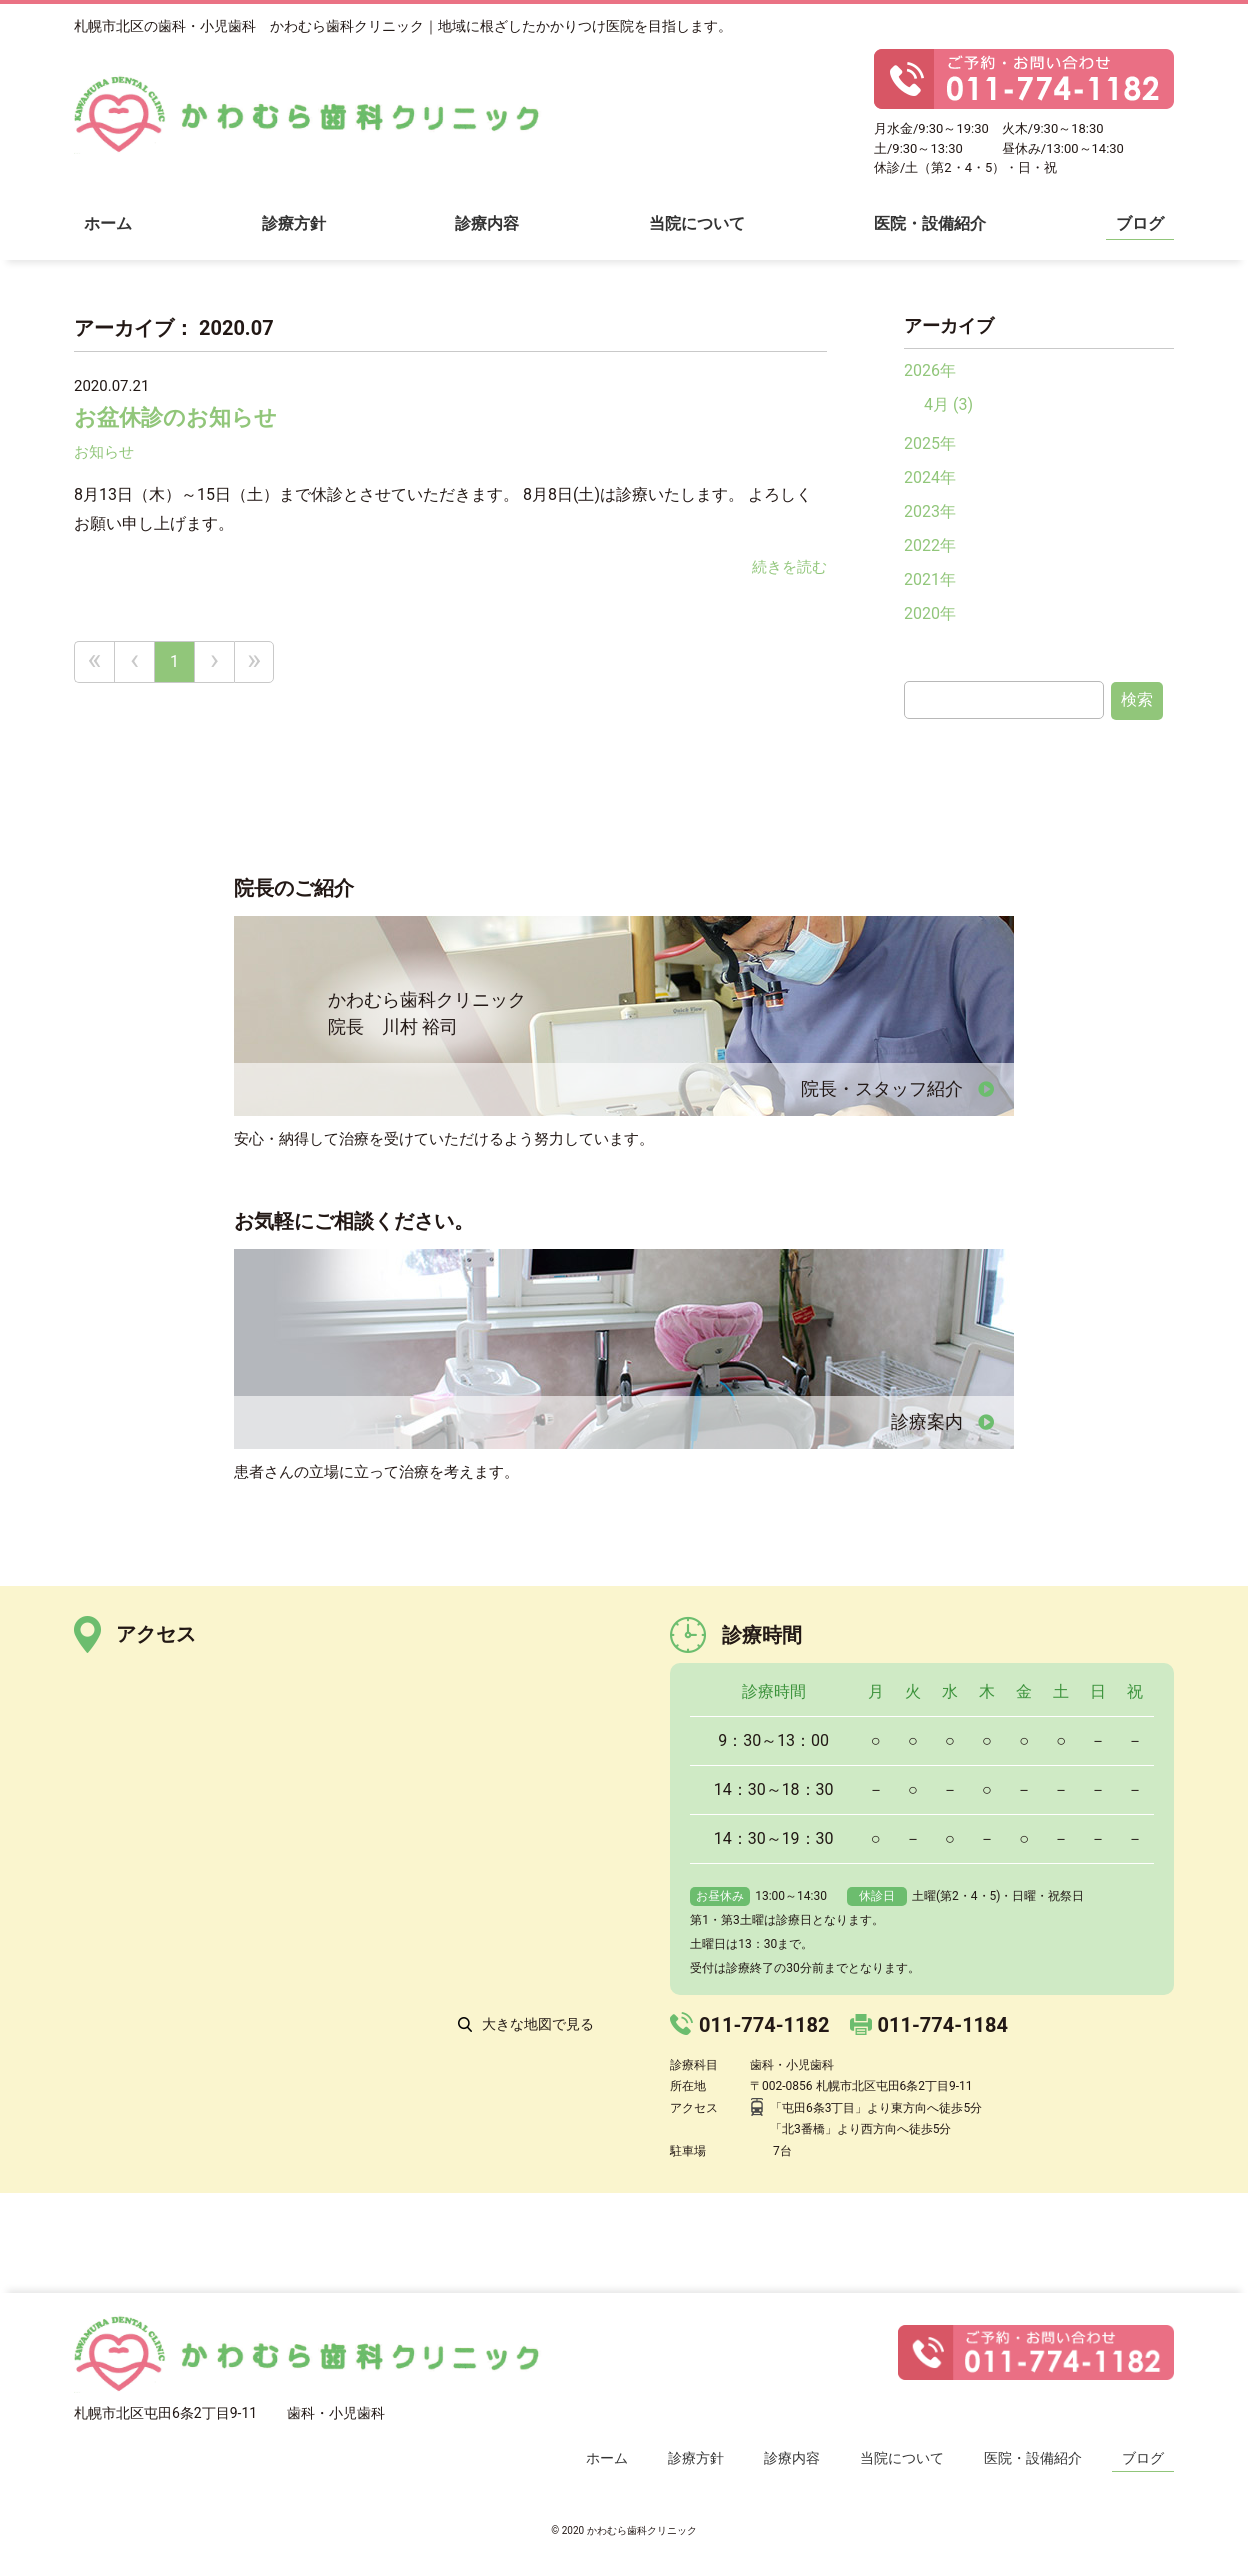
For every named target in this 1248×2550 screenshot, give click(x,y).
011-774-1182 (764, 2025)
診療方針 (294, 223)
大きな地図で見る (538, 2024)
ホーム (108, 223)
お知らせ (104, 452)
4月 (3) (948, 404)
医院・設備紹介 (930, 223)
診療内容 (487, 223)
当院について (697, 223)
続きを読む (789, 567)
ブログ (1140, 223)
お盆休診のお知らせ (175, 417)
